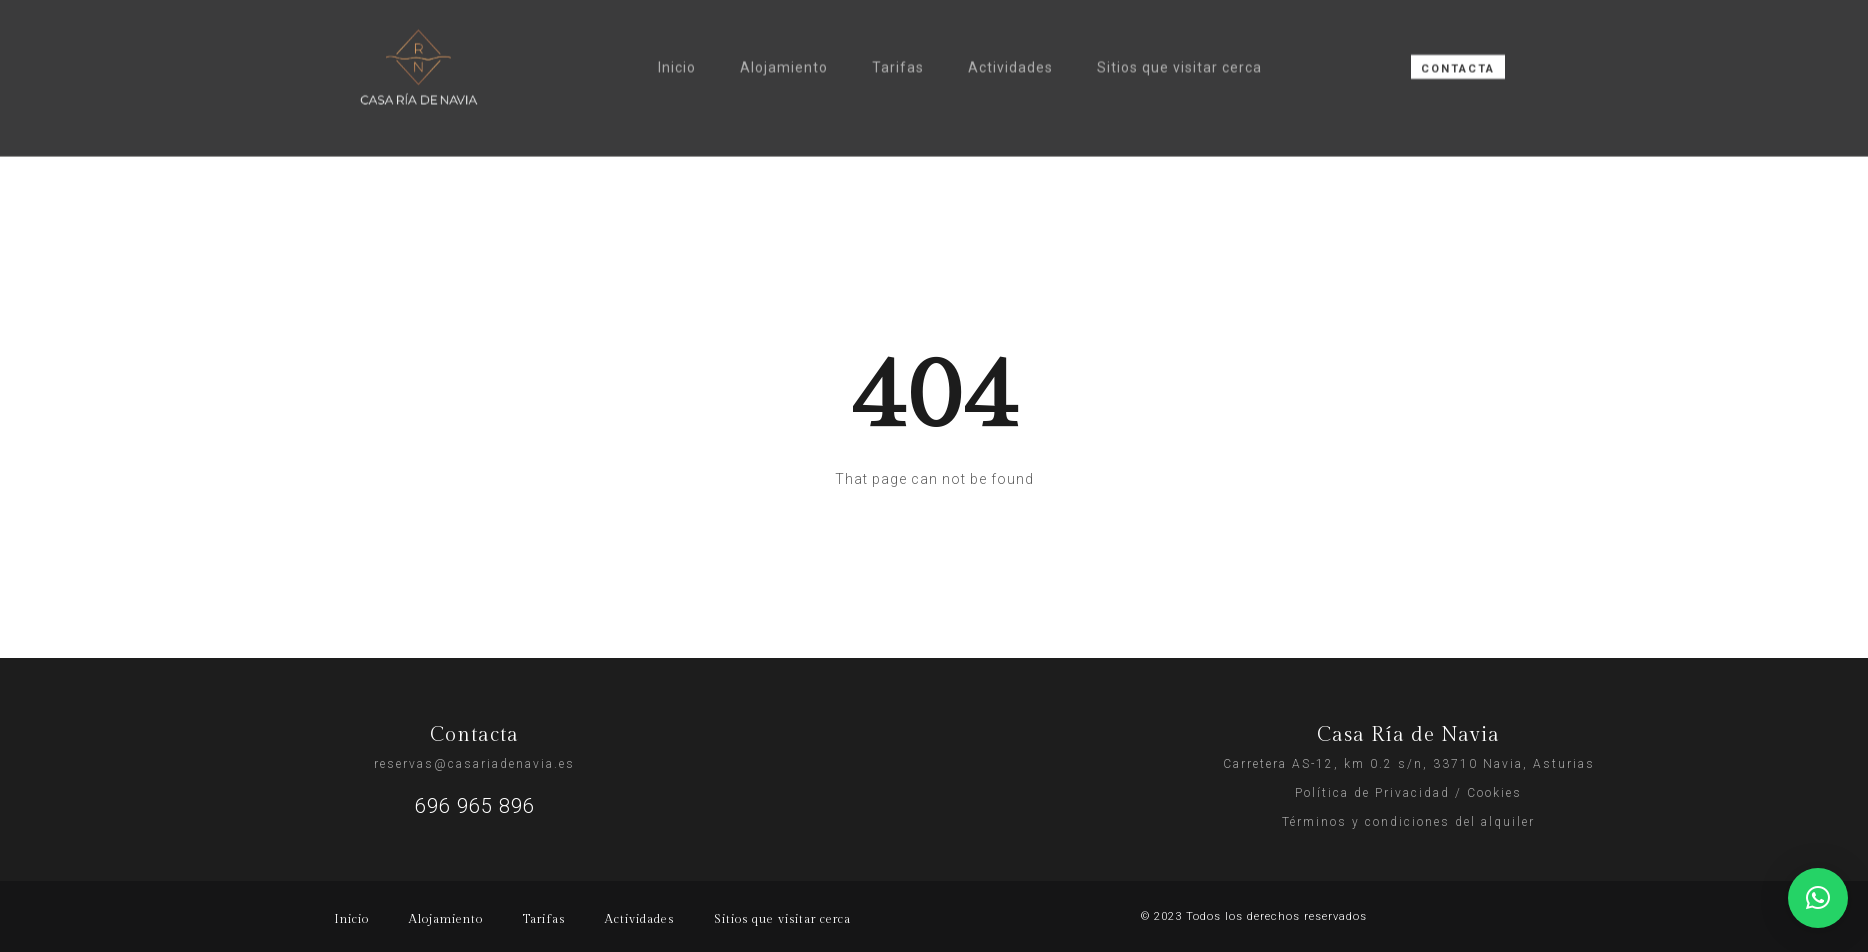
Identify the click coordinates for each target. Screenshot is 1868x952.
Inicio (677, 40)
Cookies (1494, 793)
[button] (1818, 898)
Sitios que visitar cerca (1179, 40)
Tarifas (898, 40)
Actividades (1010, 40)
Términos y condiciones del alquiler (1408, 822)
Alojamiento (784, 40)
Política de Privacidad (1372, 793)
